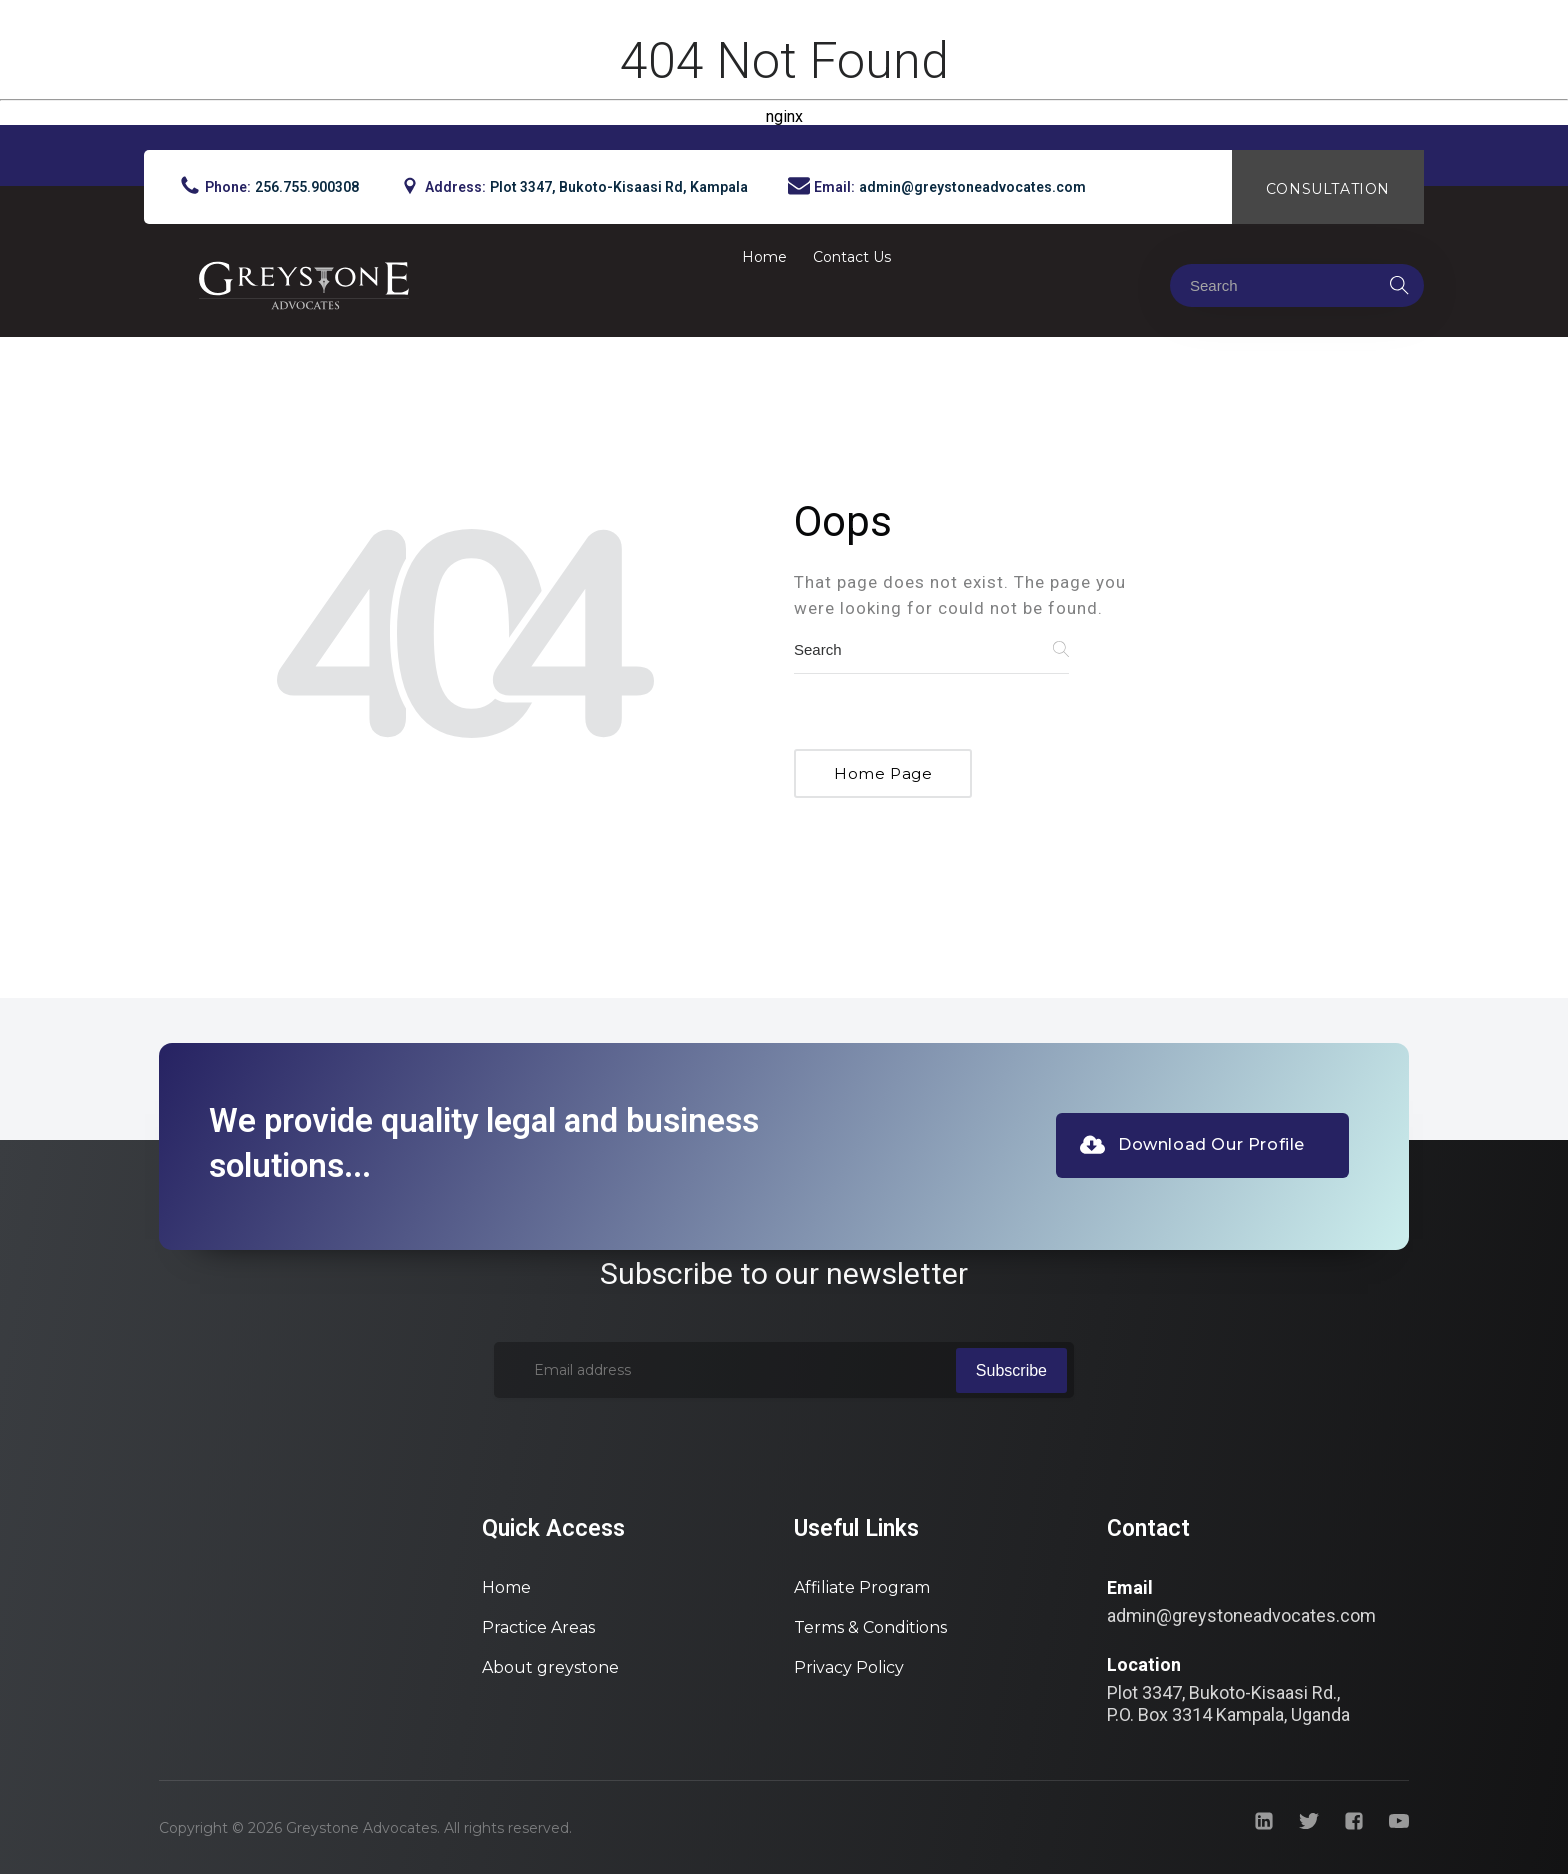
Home (764, 257)
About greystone (550, 1667)
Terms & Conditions (870, 1627)
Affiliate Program (862, 1587)
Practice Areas (538, 1627)
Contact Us (852, 257)
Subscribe (1011, 1370)
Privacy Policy (849, 1667)
